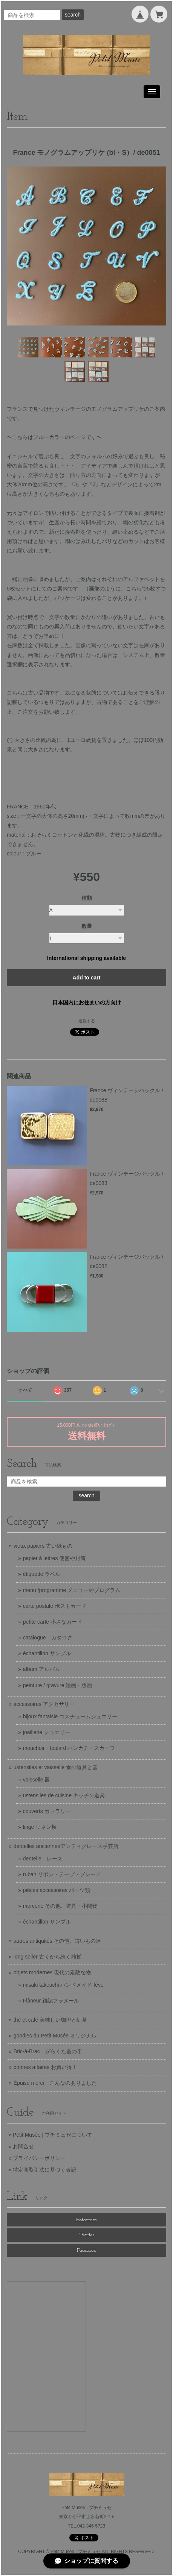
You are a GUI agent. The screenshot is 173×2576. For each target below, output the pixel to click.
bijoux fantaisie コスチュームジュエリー (70, 1716)
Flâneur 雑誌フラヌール (51, 2001)
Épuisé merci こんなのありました (55, 2083)
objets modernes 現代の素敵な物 (52, 1972)
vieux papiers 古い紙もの (43, 1546)
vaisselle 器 (36, 1780)
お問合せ (23, 2146)
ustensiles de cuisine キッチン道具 (64, 1795)
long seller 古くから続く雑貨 (47, 1957)
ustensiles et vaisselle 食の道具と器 (56, 1767)
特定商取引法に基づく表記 (44, 2170)
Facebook (86, 2250)
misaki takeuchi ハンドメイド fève (63, 1985)
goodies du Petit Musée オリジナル (55, 2036)
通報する (86, 1021)
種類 (86, 898)
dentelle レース (43, 1859)
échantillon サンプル (47, 1653)
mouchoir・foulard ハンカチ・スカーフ (69, 1748)
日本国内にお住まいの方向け (86, 1002)
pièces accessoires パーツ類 (56, 1890)
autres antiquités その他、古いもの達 (57, 1941)
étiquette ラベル (42, 1574)
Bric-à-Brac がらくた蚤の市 (48, 2051)
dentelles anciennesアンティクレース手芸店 (66, 1846)
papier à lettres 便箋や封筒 (54, 1558)
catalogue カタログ (47, 1638)
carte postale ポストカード (54, 1606)
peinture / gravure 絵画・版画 (57, 1685)
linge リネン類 (40, 1827)
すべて (25, 1390)
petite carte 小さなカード (52, 1622)
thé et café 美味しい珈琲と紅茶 (50, 2020)
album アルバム (41, 1669)
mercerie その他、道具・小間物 (60, 1906)
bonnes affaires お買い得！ (45, 2067)
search (73, 15)
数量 (86, 926)
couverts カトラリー (47, 1811)
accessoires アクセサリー (44, 1704)
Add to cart (87, 978)
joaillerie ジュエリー (46, 1732)
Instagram (86, 2220)
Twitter (86, 2235)
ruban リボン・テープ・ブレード (62, 1874)
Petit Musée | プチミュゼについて (52, 2135)
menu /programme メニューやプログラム (71, 1590)
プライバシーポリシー (39, 2158)
